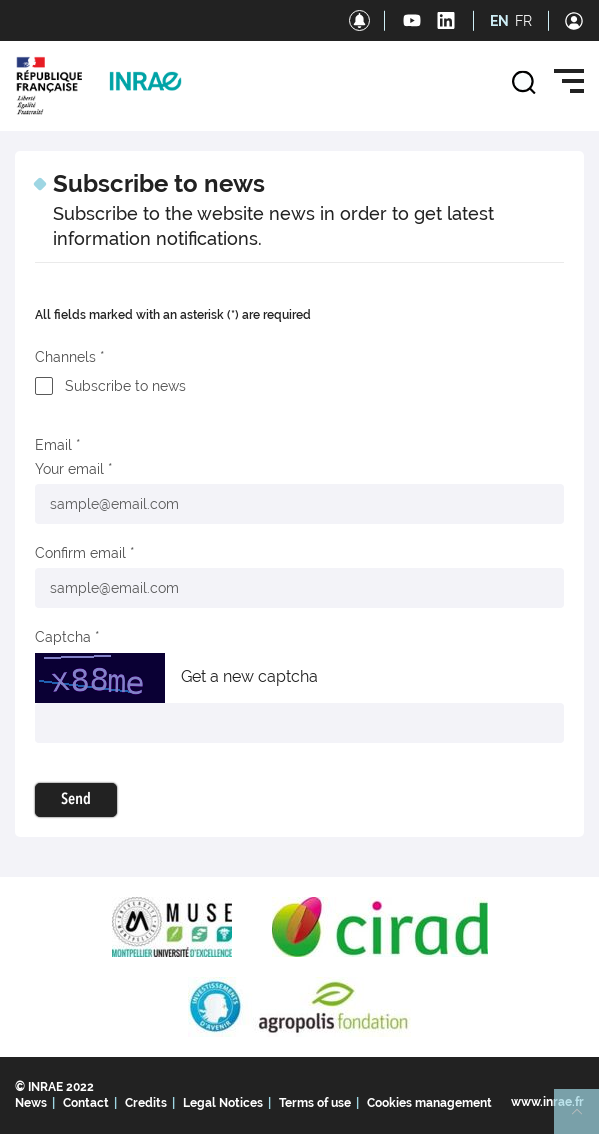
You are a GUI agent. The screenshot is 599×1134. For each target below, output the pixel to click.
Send (76, 800)
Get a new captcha (249, 676)
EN (499, 21)
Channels (65, 357)
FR (523, 21)
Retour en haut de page (585, 1120)
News (31, 1103)
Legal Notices (223, 1103)
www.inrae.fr (547, 1102)
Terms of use (315, 1103)
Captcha (63, 637)
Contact (86, 1103)
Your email (69, 469)
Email (53, 445)
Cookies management (429, 1103)
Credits (146, 1103)
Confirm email (80, 553)
